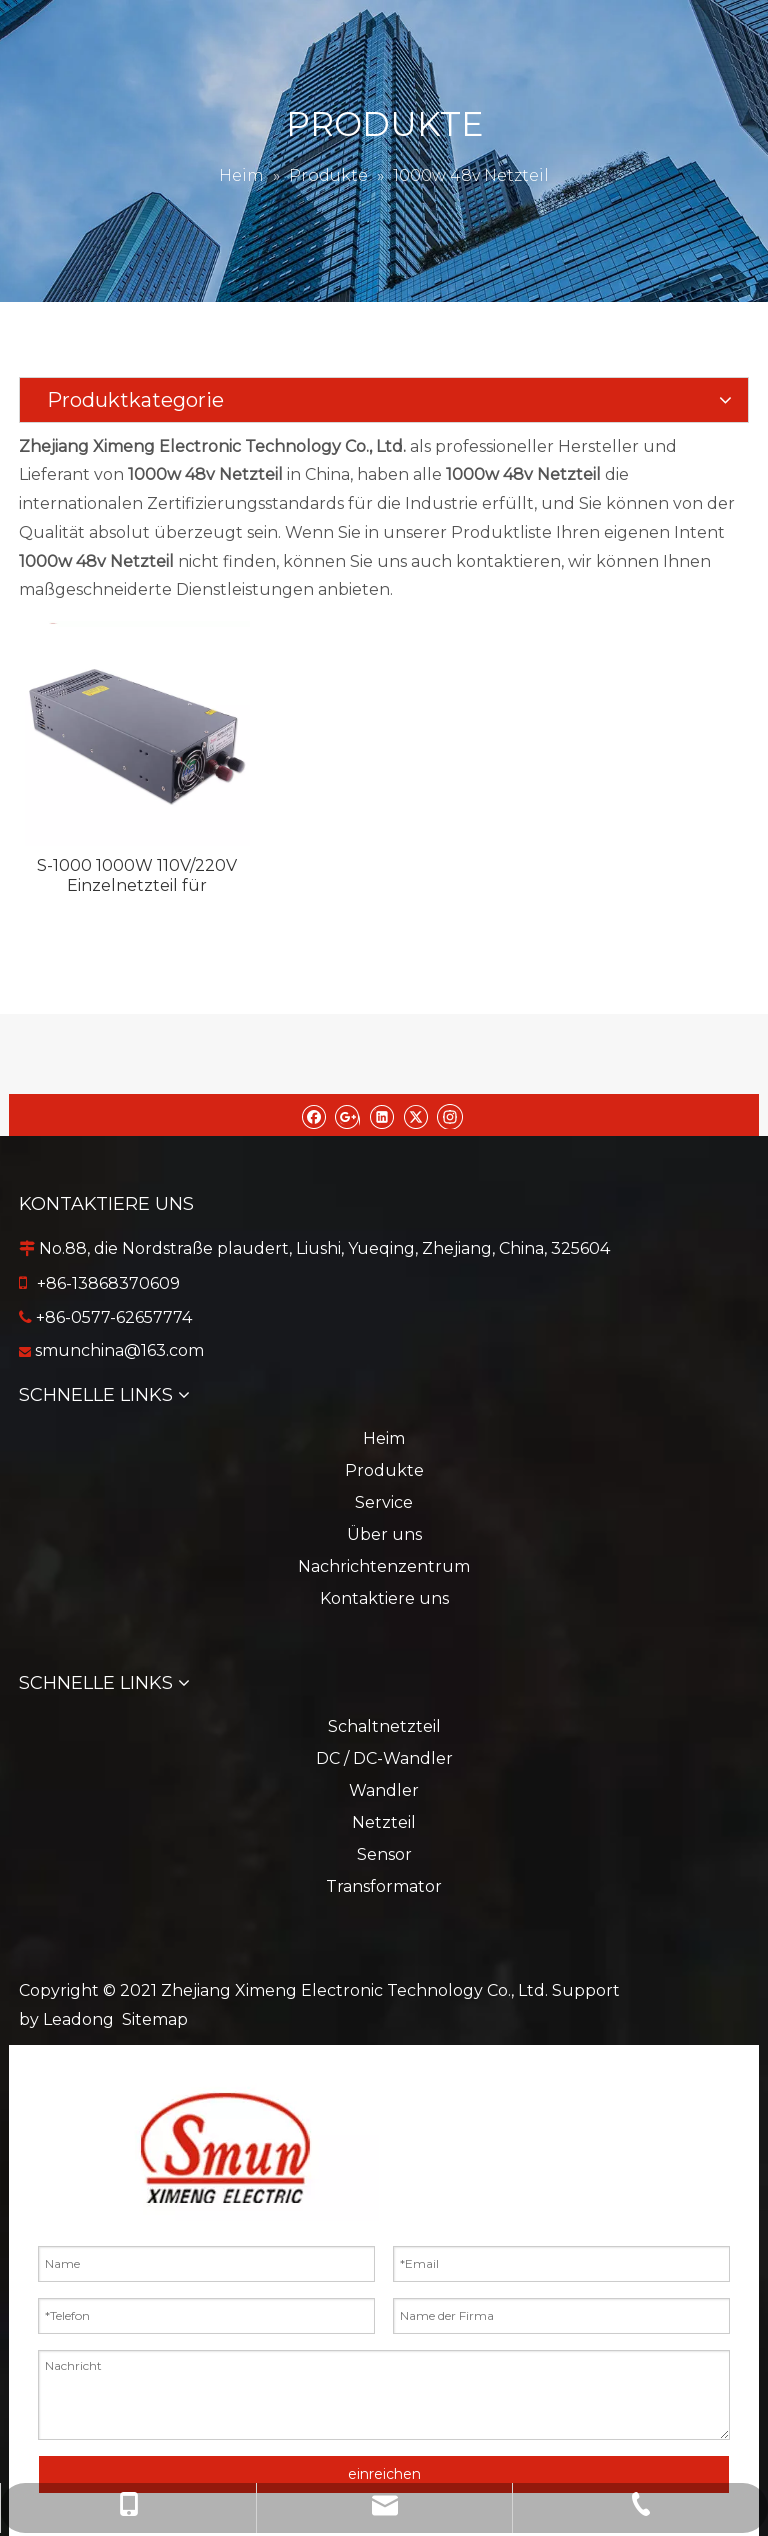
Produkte (384, 1470)
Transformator (384, 1886)
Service (384, 1502)
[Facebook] (313, 1115)
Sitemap (155, 2019)
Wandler (384, 1790)
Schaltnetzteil (384, 1726)
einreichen (384, 2474)
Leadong (78, 2019)
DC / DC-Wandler (384, 1758)
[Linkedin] (381, 1115)
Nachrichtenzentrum (384, 1566)
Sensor (384, 1854)
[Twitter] (415, 1115)
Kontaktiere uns (384, 1598)
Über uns (384, 1534)
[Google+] (347, 1115)
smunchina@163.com (119, 1350)
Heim (384, 1438)
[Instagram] (450, 1115)
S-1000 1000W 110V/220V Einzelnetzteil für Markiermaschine (137, 876)
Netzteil (384, 1822)
